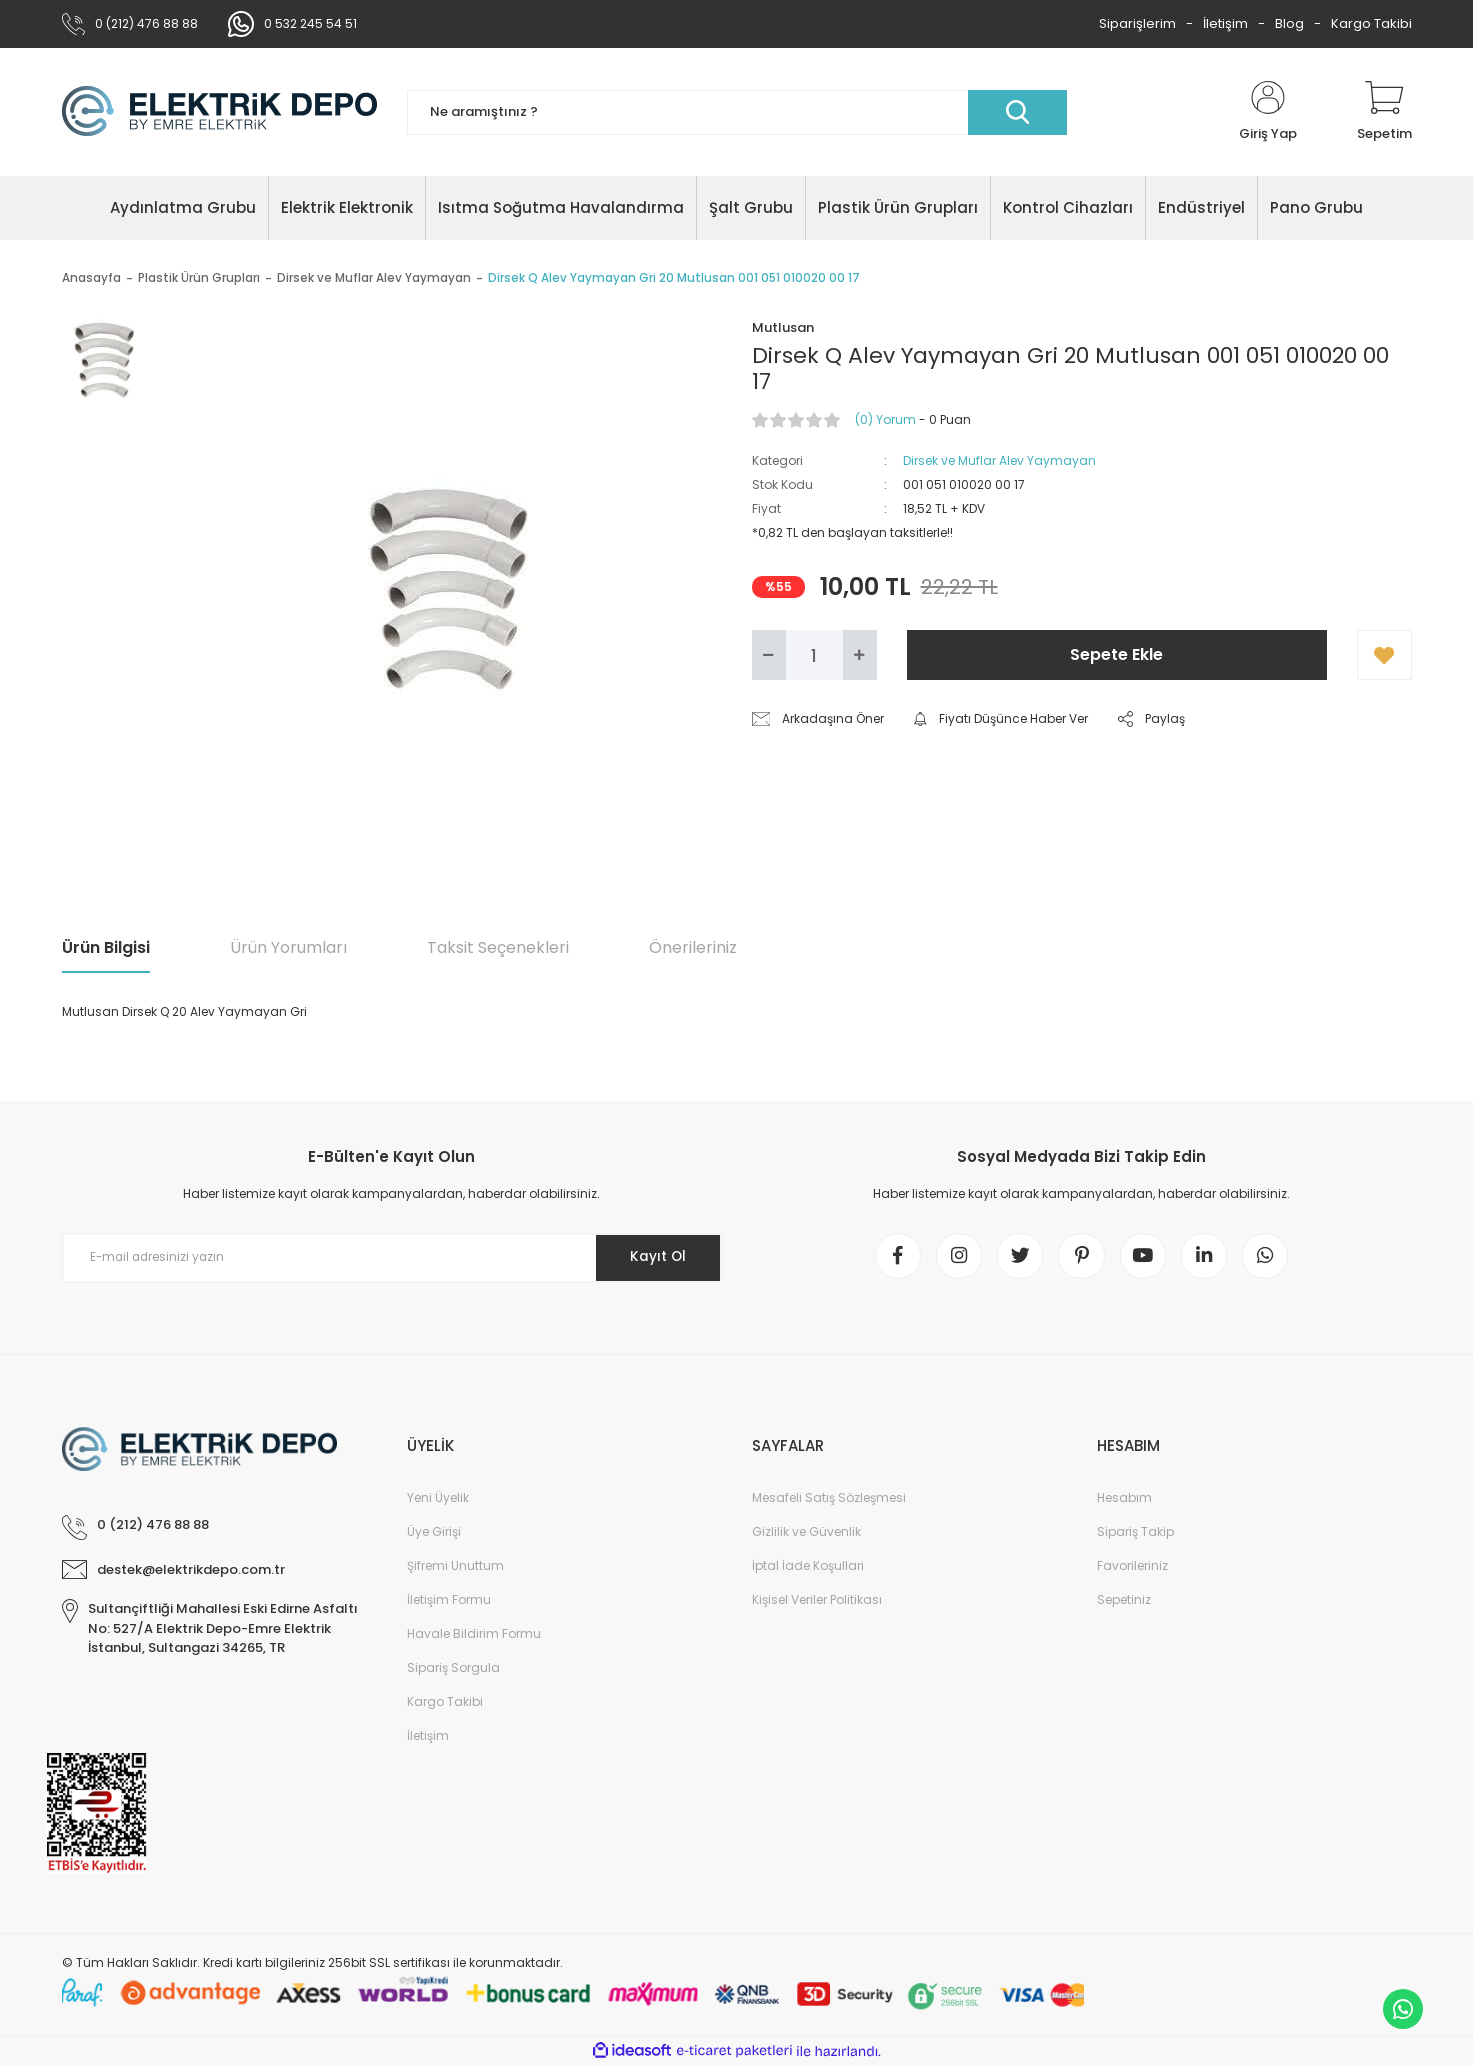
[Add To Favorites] (1384, 655)
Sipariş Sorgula (453, 1671)
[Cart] (1384, 112)
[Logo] (219, 112)
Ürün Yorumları (288, 947)
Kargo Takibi (1371, 23)
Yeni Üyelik (438, 1501)
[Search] (737, 112)
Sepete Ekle (1116, 654)
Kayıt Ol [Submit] (654, 1257)
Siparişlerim (1137, 23)
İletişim (1225, 23)
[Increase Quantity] (860, 655)
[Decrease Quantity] (769, 655)
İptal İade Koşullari (808, 1569)
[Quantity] (814, 655)
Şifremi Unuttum (455, 1569)
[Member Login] (1268, 112)
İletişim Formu (449, 1603)
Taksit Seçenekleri (498, 947)
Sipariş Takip (1135, 1535)
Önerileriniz (693, 947)
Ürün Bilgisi (106, 947)
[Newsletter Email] (392, 1258)
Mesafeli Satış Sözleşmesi (829, 1501)
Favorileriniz (1132, 1569)
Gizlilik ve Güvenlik (806, 1535)
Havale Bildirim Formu (474, 1637)
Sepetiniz (1124, 1603)
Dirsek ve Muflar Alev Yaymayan (999, 460)
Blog (1289, 23)
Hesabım (1124, 1501)
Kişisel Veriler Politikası (817, 1603)
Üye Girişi (434, 1535)
